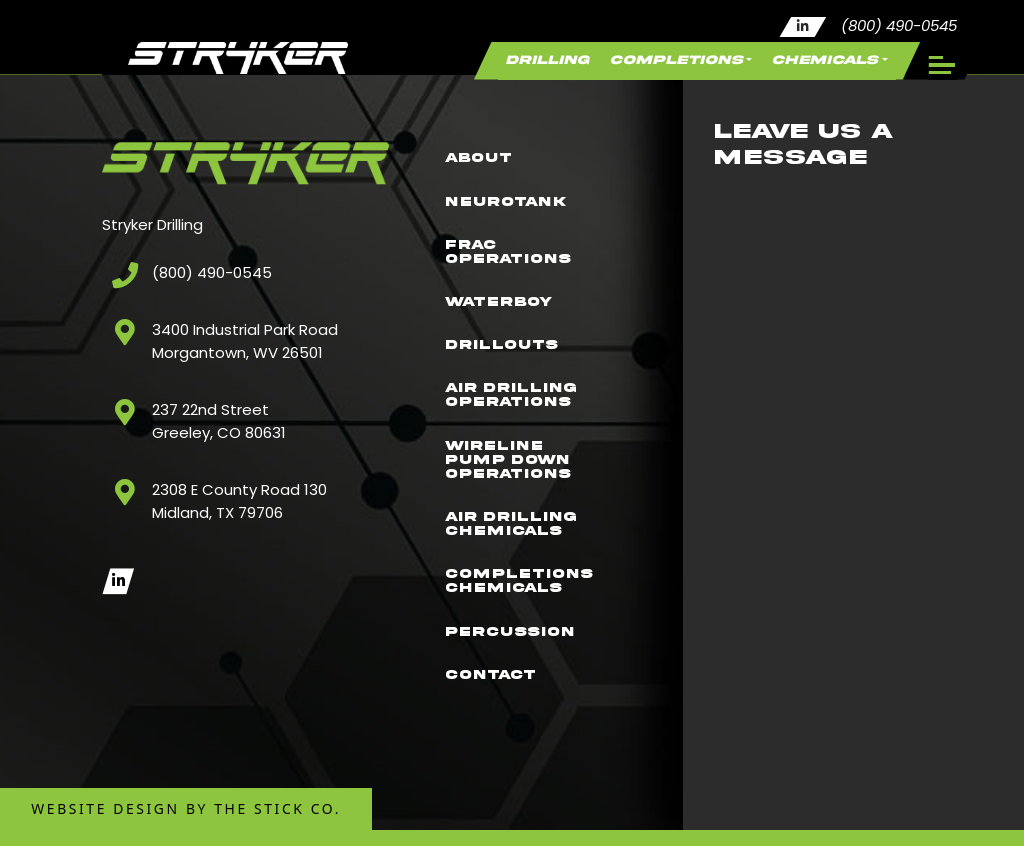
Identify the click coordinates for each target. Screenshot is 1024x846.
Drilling (483, 65)
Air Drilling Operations (523, 391)
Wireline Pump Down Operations (519, 466)
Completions (634, 65)
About (486, 115)
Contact (500, 717)
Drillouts (512, 333)
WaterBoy (509, 283)
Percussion (521, 667)
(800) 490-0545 (899, 26)
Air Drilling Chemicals (523, 541)
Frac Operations (519, 224)
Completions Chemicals (531, 608)
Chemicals (811, 65)
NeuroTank (516, 166)
